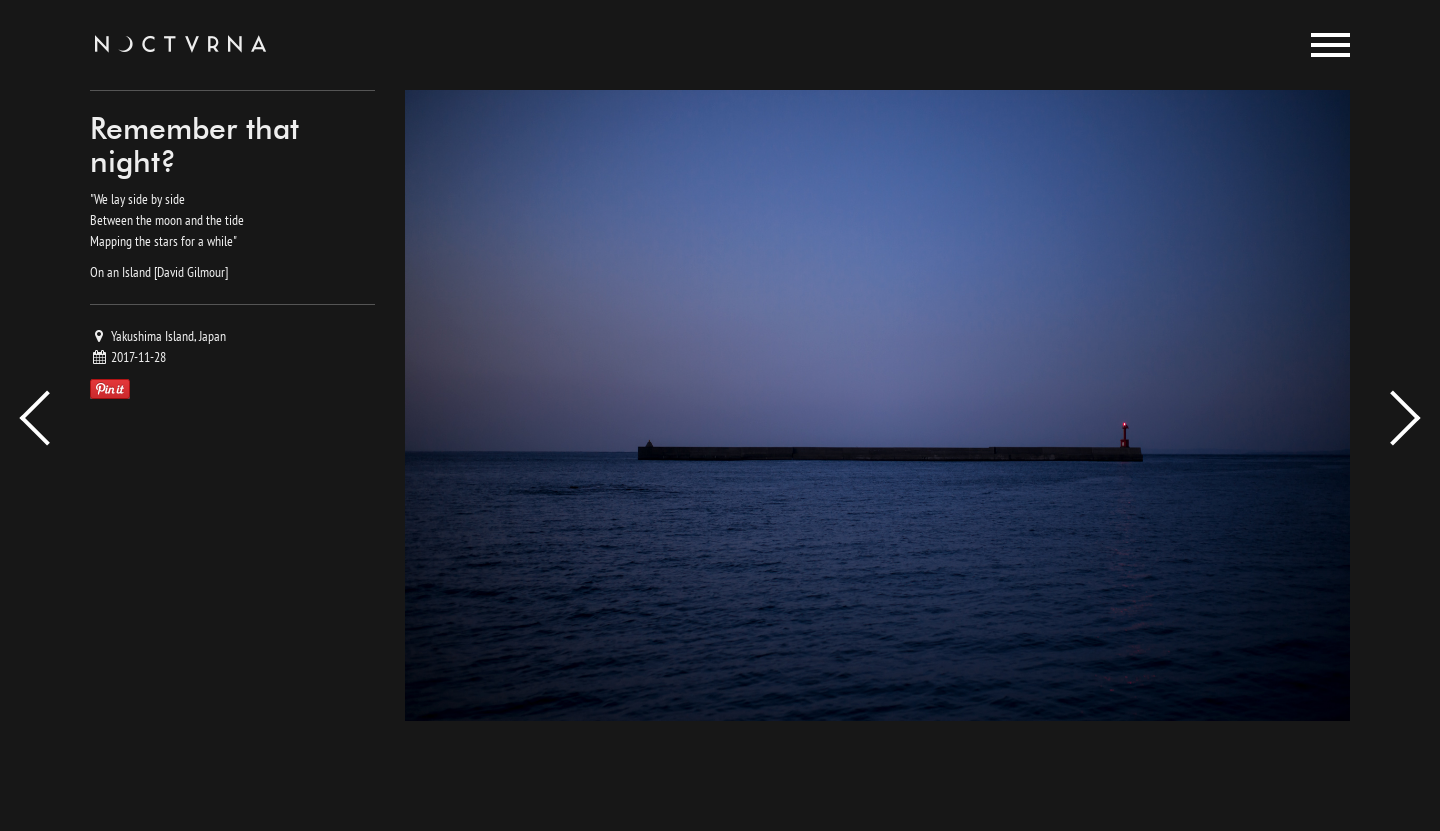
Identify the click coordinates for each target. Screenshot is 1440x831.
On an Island (120, 272)
